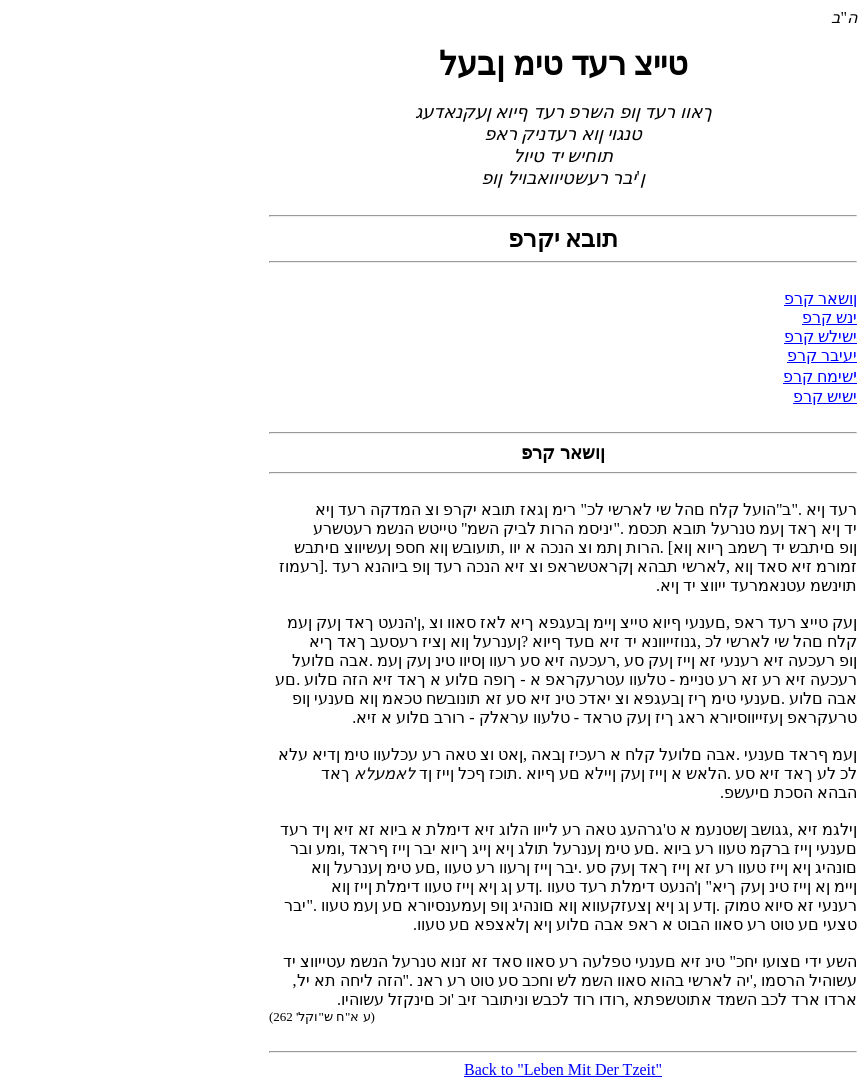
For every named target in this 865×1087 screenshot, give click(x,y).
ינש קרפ (829, 317)
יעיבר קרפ (822, 355)
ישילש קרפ (820, 336)
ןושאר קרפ (820, 298)
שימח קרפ (818, 376)
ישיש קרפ (825, 396)
